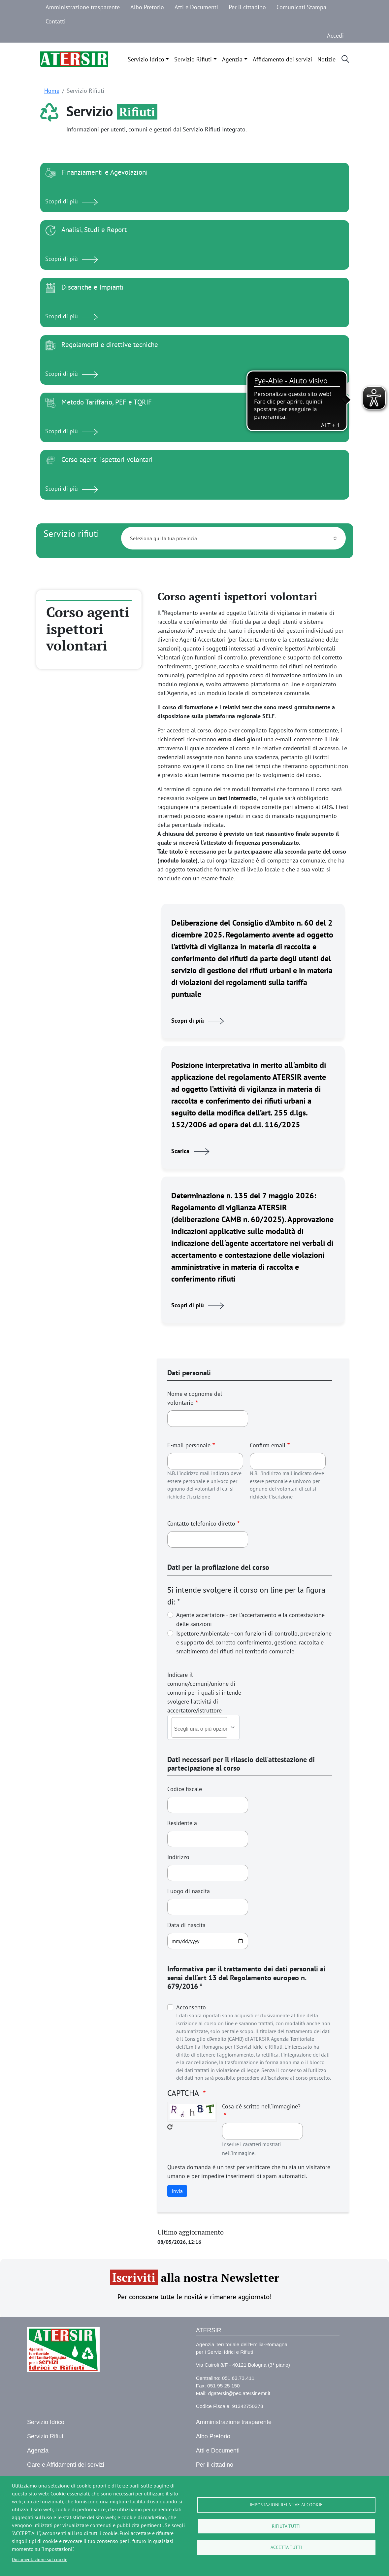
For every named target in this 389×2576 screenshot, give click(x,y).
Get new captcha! (170, 2127)
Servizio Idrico (146, 59)
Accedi (335, 35)
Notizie (326, 59)
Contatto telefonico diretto (201, 1523)
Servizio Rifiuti (193, 59)
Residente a (182, 1823)
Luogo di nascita (188, 1891)
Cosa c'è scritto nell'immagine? (261, 2106)
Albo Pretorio (147, 7)
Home (51, 90)
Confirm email (267, 1445)
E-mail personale (189, 1445)
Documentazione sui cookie (39, 2559)
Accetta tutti (286, 2548)
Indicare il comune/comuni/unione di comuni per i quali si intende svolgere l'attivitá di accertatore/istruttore (204, 1692)
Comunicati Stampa (301, 7)
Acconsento (191, 2007)
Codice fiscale (184, 1789)
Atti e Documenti (196, 7)
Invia (177, 2191)
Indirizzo (178, 1857)
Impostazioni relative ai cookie (286, 2505)
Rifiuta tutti (286, 2526)
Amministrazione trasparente (83, 7)
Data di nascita (186, 1925)
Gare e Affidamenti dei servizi (65, 2464)
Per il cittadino (247, 7)
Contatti (56, 21)
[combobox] (206, 1729)
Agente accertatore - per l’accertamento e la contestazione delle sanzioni (250, 1619)
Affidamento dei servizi (282, 59)
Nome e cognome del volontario (194, 1398)
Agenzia (232, 59)
